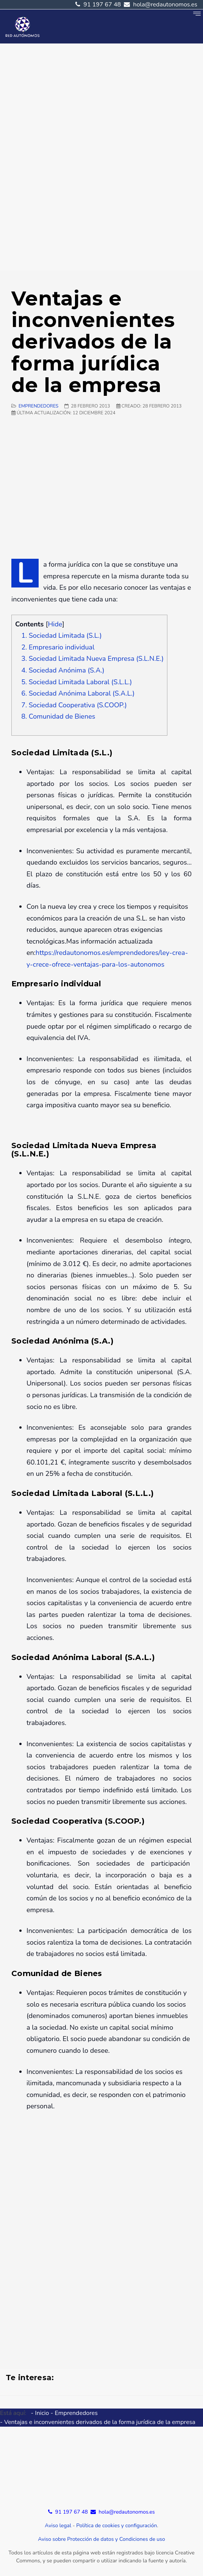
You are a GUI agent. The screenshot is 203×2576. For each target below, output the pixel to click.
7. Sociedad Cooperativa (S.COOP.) (74, 705)
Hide (55, 624)
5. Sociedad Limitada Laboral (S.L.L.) (76, 682)
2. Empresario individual (57, 647)
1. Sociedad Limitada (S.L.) (61, 635)
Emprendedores (38, 406)
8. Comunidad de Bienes (58, 716)
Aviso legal (58, 2525)
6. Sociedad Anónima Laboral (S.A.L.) (77, 693)
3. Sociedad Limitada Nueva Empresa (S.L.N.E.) (92, 658)
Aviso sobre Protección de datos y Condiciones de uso (101, 2539)
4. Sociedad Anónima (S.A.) (63, 670)
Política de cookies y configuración (116, 2525)
